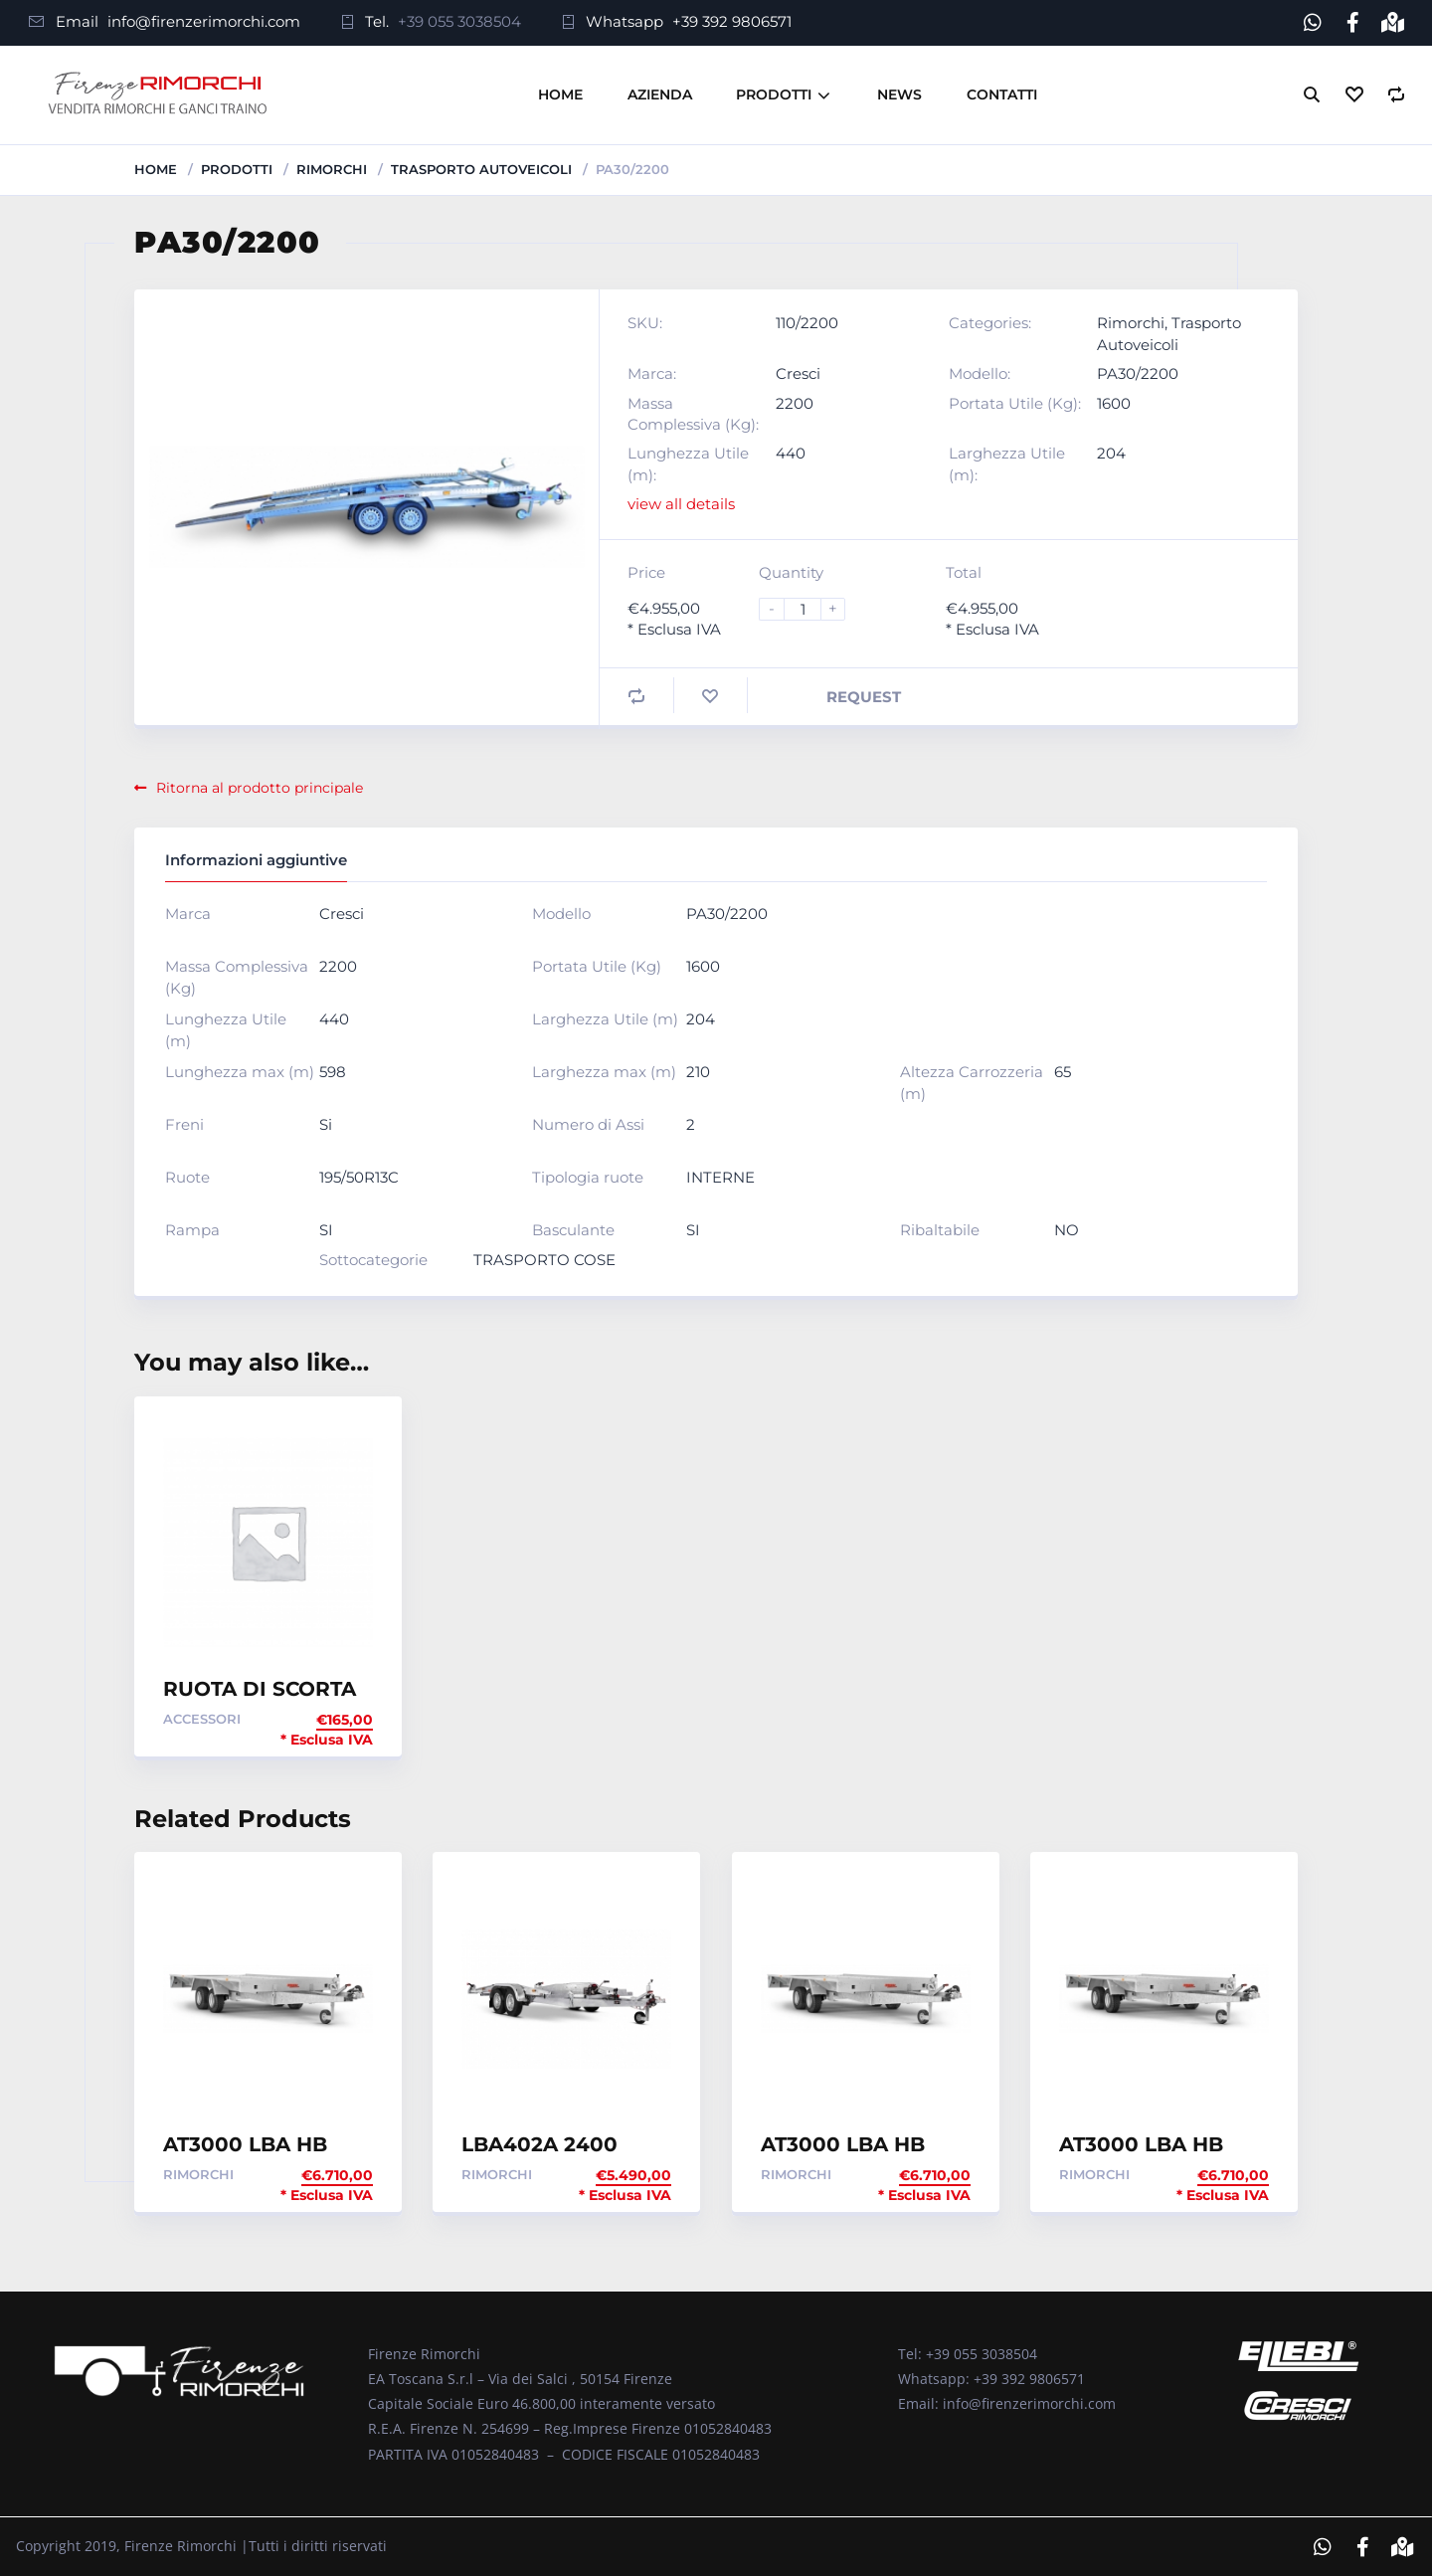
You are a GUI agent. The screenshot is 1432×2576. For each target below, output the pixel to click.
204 (1111, 453)
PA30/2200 (1137, 372)
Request (863, 695)
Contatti (1002, 93)
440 (791, 453)
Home (560, 93)
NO (1066, 1229)
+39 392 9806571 (732, 21)
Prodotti (773, 93)
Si (325, 1124)
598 (332, 1071)
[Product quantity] (810, 608)
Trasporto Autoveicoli (481, 168)
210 (698, 1071)
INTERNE (720, 1177)
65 (1062, 1071)
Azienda (659, 93)
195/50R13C (359, 1177)
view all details (681, 503)
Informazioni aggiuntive (256, 858)
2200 (794, 402)
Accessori (202, 1718)
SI (326, 1229)
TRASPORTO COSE (544, 1258)
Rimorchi (331, 168)
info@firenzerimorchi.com (203, 21)
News (899, 93)
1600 (1114, 402)
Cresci (798, 372)
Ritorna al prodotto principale (248, 787)
